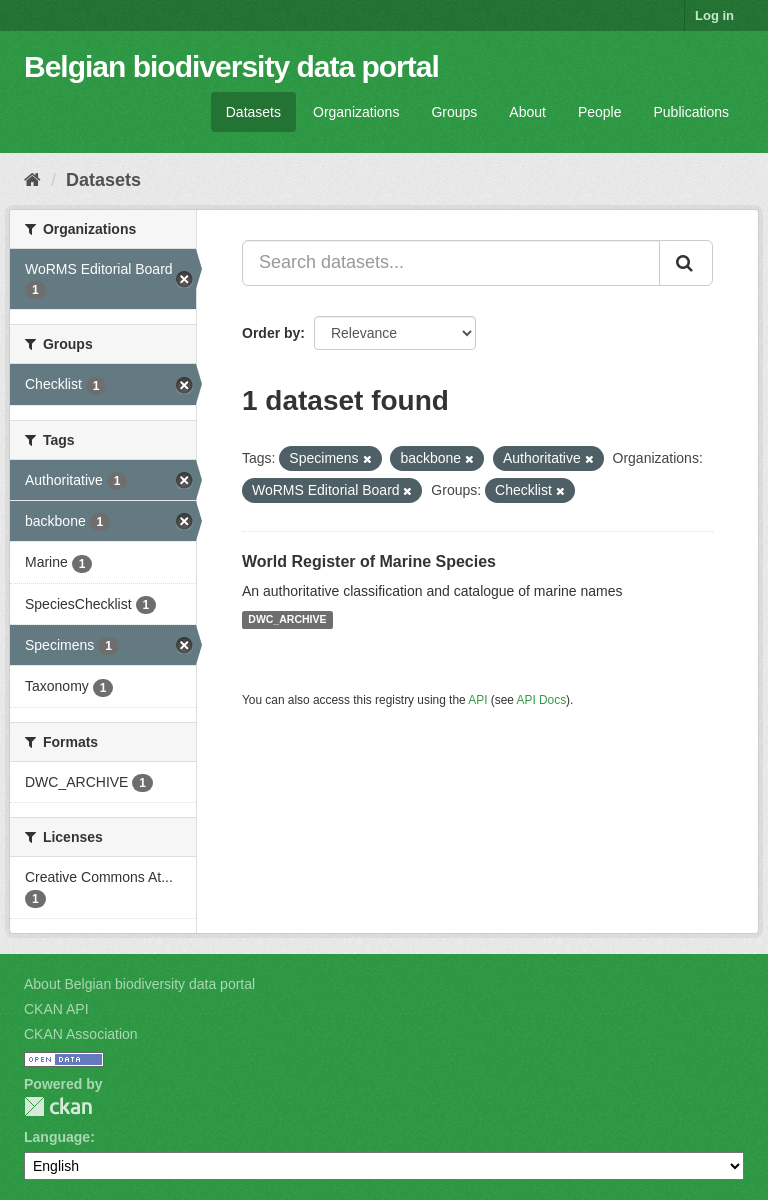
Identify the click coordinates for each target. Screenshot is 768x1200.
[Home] (32, 180)
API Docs (542, 700)
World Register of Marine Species (369, 561)
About (527, 112)
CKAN (58, 1106)
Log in (714, 15)
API (477, 700)
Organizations (356, 112)
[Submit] (686, 263)
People (600, 112)
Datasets (253, 112)
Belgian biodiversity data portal (231, 66)
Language (57, 1137)
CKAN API (56, 1009)
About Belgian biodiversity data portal (139, 984)
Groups (454, 112)
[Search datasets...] (451, 263)
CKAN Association (81, 1034)
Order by (271, 333)
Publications (692, 112)
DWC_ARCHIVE (287, 620)
